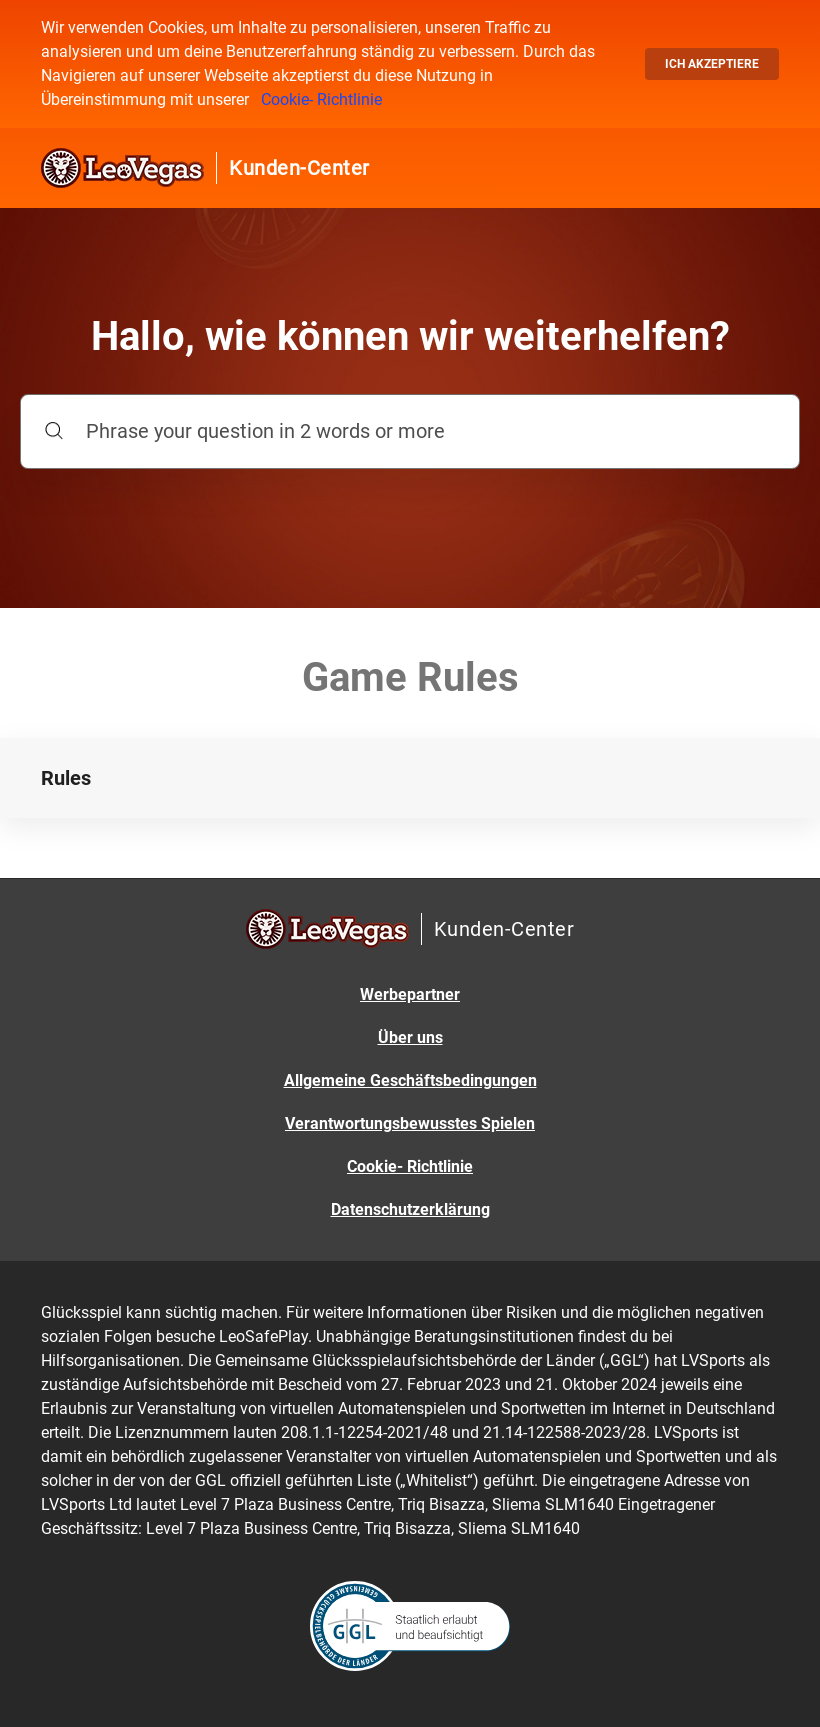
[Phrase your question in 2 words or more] (410, 431)
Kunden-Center (299, 168)
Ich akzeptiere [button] (712, 64)
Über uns (410, 1037)
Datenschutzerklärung (410, 1209)
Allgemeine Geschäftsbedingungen (410, 1080)
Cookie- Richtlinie (321, 99)
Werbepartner (410, 994)
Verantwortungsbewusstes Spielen (410, 1123)
